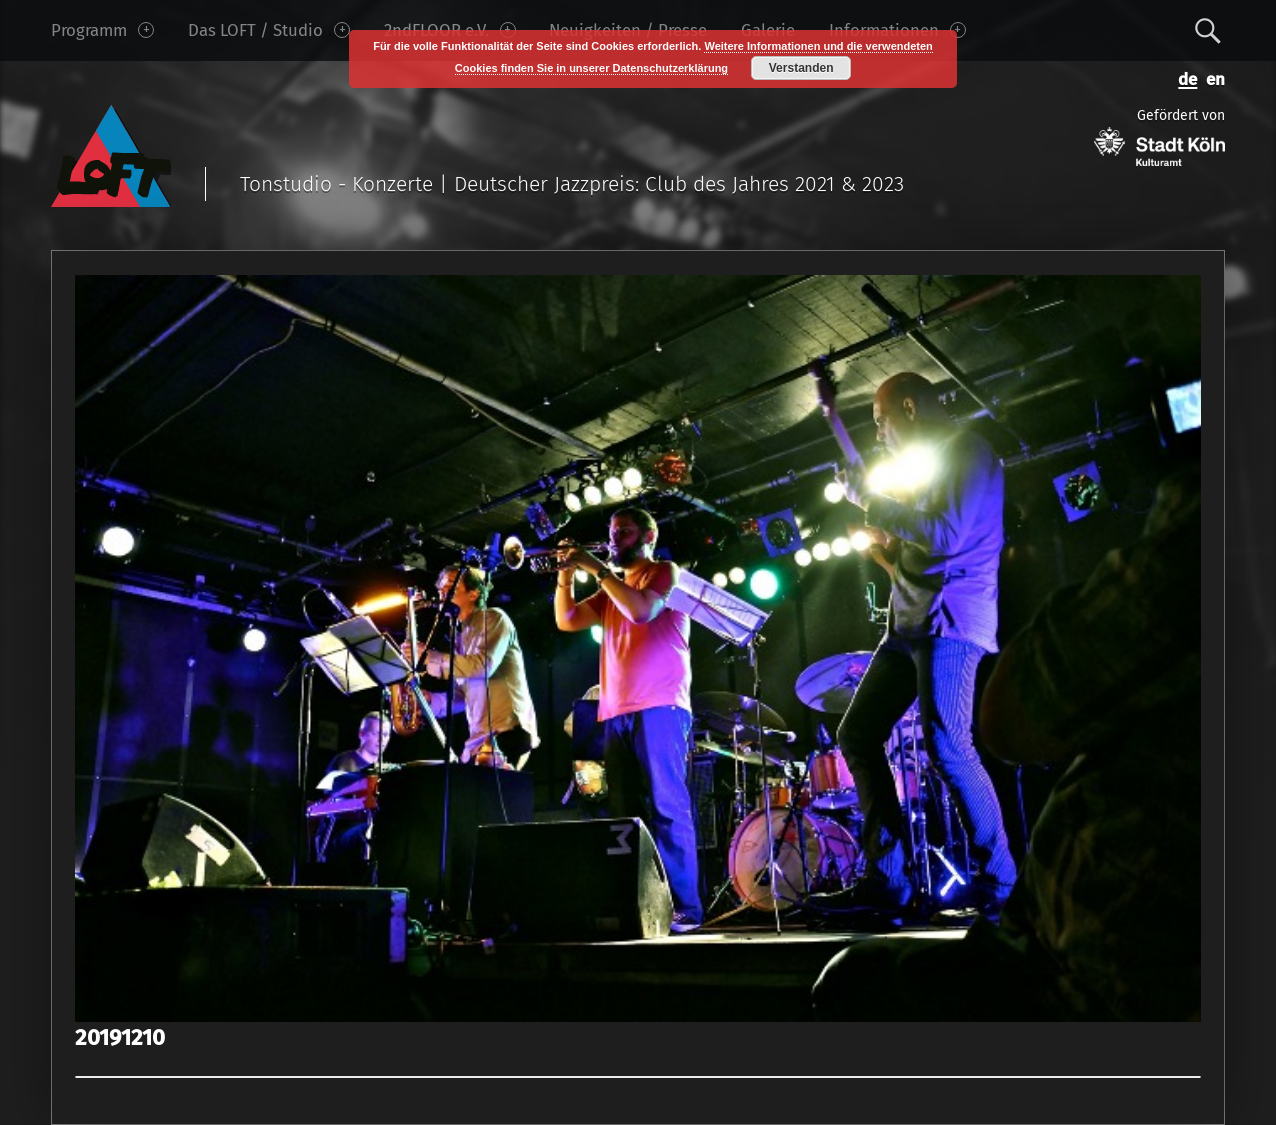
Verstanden (801, 68)
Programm (102, 30)
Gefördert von (1159, 136)
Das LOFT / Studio (269, 30)
